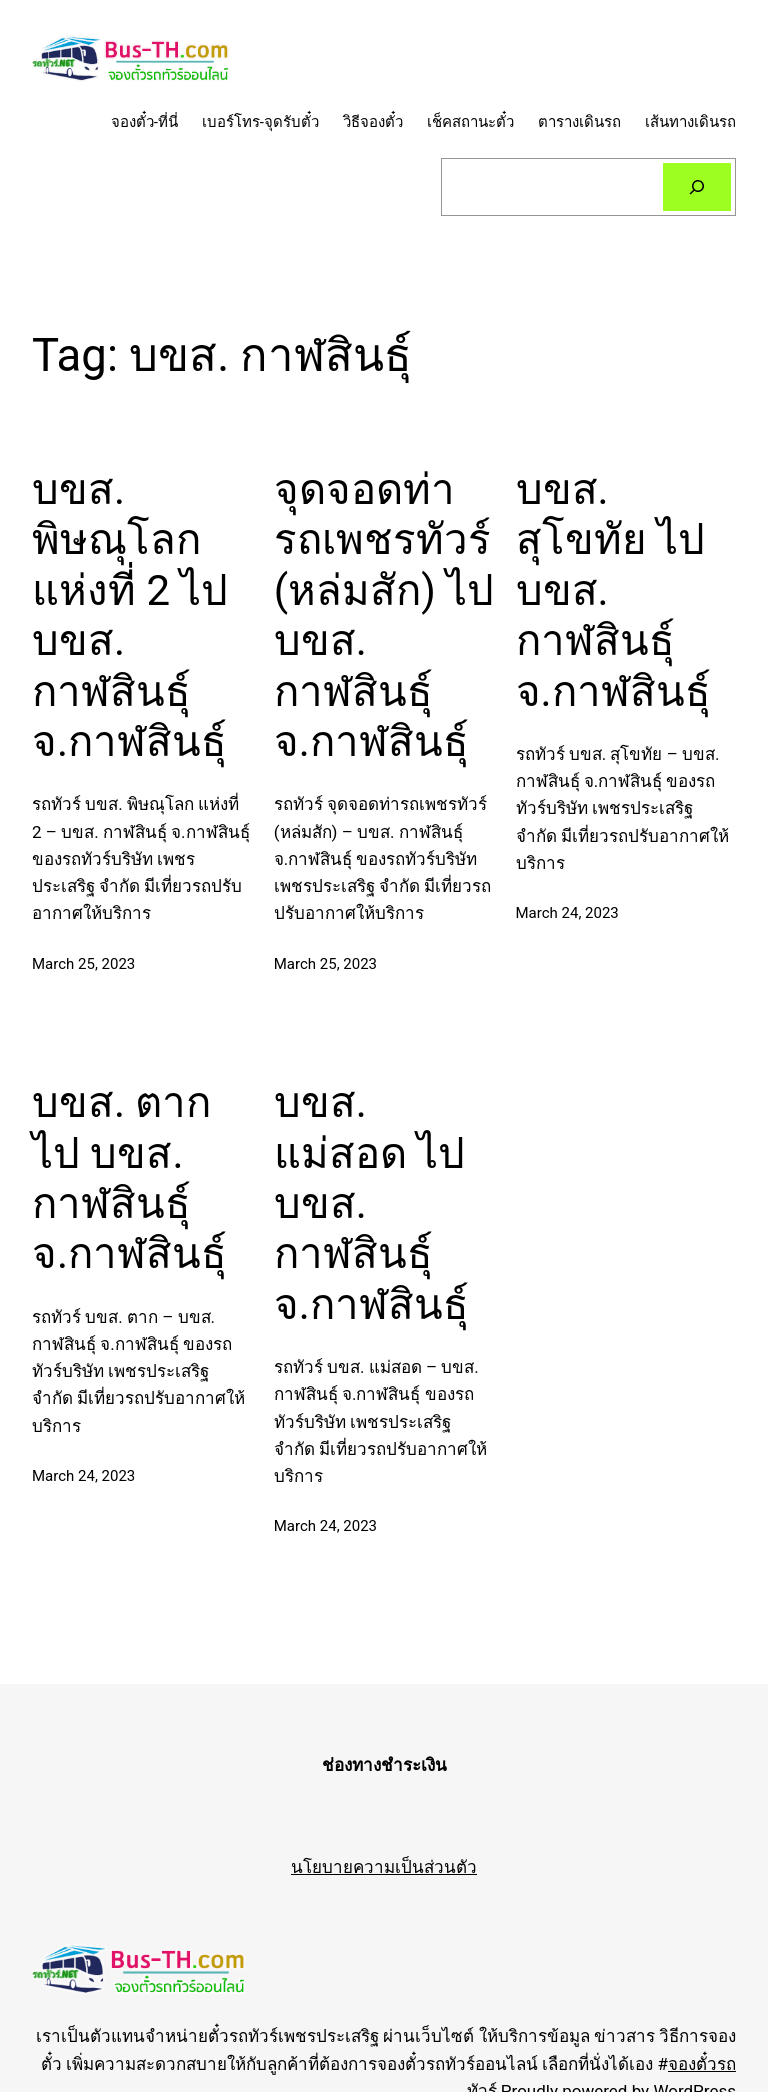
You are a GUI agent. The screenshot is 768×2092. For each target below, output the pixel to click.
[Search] (697, 187)
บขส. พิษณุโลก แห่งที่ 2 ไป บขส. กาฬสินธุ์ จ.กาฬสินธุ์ (130, 615)
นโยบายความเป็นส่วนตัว (384, 1867)
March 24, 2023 (567, 913)
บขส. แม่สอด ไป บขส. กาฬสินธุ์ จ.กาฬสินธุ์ (371, 1203)
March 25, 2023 (83, 964)
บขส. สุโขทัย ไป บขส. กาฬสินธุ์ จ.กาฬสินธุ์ (613, 590)
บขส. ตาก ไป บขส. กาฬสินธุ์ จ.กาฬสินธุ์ (129, 1178)
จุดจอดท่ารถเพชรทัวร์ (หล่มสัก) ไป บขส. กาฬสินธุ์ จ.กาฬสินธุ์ (384, 615)
